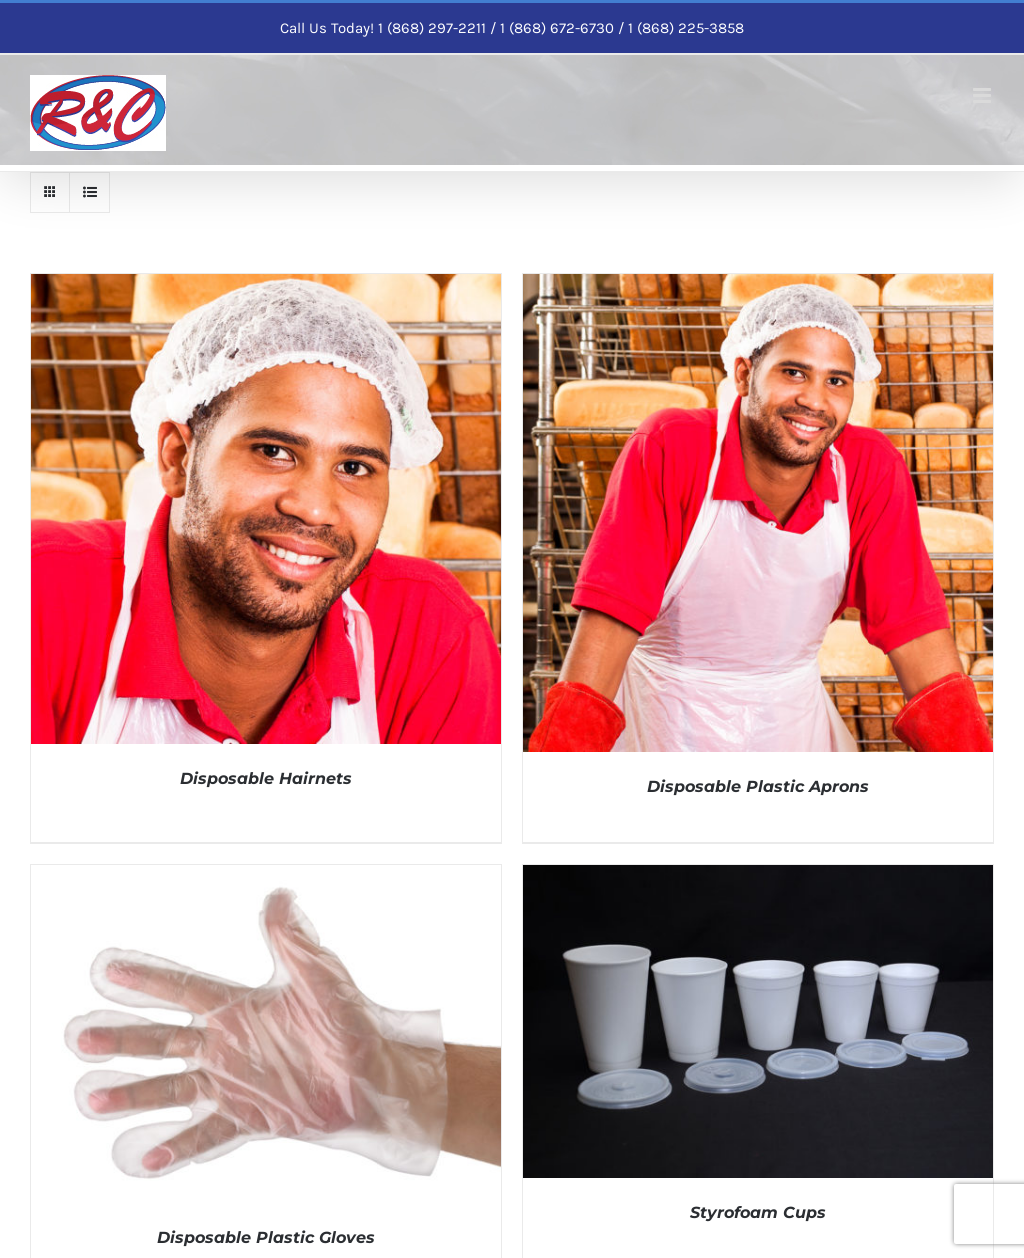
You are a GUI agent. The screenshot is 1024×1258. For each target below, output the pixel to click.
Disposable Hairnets (266, 778)
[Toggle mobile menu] (983, 95)
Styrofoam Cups (758, 1212)
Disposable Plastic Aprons (758, 786)
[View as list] (89, 192)
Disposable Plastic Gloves (266, 1237)
